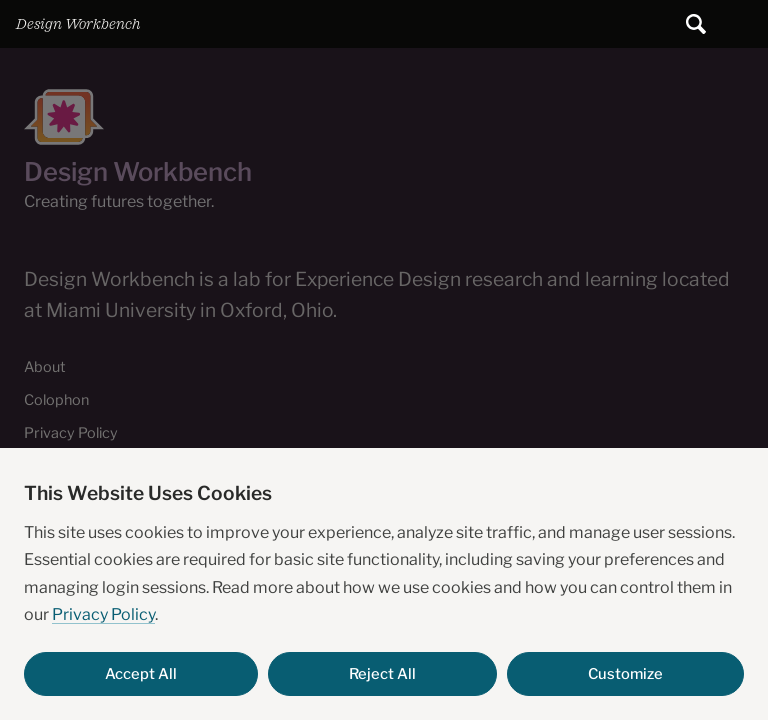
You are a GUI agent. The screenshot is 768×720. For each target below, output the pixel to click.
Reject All (382, 674)
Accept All (141, 674)
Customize (625, 674)
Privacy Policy (103, 614)
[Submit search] (696, 24)
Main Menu (744, 24)
